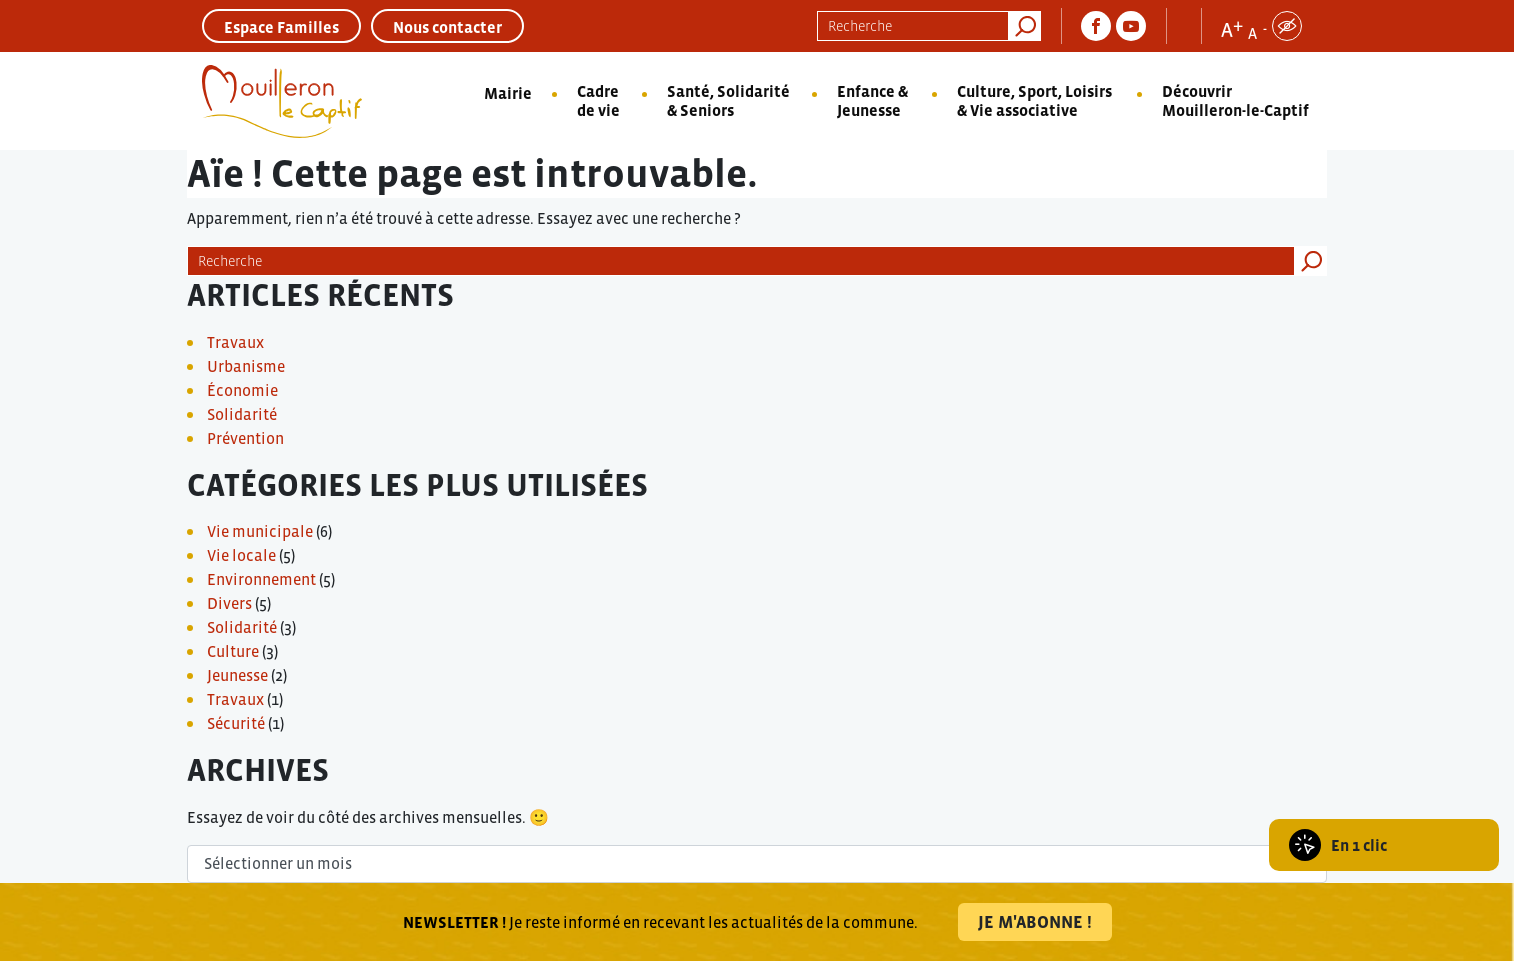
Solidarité (242, 414)
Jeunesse (237, 675)
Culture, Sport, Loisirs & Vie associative (1034, 100)
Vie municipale (260, 531)
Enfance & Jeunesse (872, 100)
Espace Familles (281, 27)
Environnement (261, 579)
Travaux (235, 342)
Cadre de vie (598, 100)
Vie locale (241, 555)
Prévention (245, 438)
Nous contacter (447, 27)
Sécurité (236, 723)
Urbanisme (246, 366)
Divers (229, 603)
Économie (242, 390)
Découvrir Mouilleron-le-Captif (1235, 100)
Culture (233, 651)
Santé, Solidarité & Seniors (728, 100)
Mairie (508, 93)
